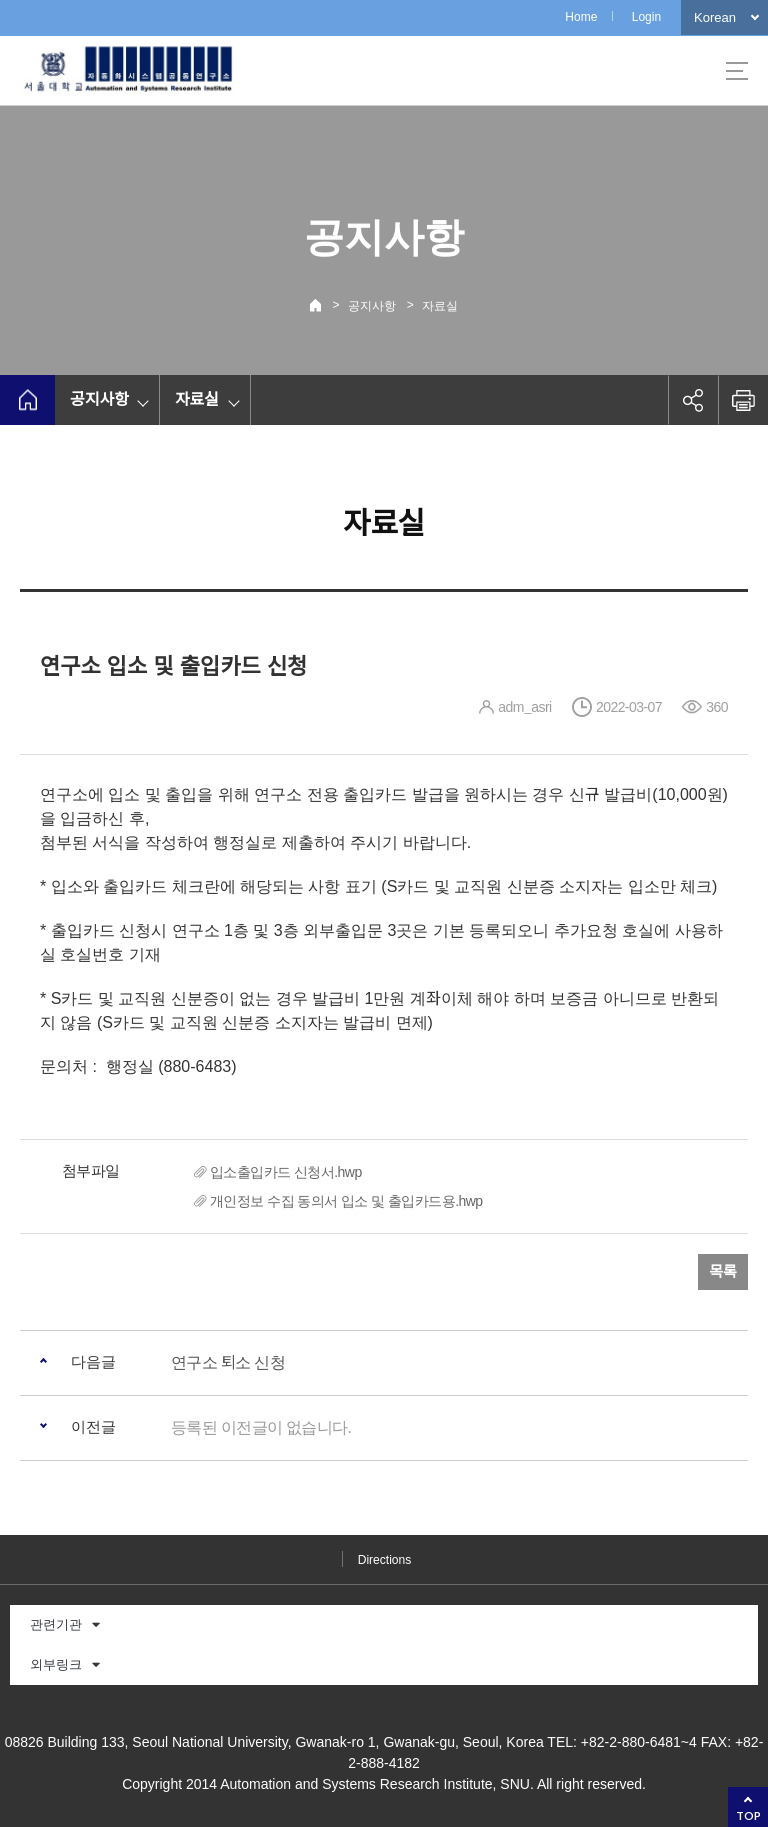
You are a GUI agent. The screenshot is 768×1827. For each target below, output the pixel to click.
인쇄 (743, 400)
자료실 (440, 306)
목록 (723, 1271)
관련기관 (65, 1624)
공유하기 (693, 400)
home (27, 400)
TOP (748, 1815)
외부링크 (65, 1664)
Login (646, 17)
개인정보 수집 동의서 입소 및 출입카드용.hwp (346, 1201)
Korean (715, 17)
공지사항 (372, 306)
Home (581, 17)
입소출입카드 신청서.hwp (286, 1172)
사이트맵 (737, 71)
